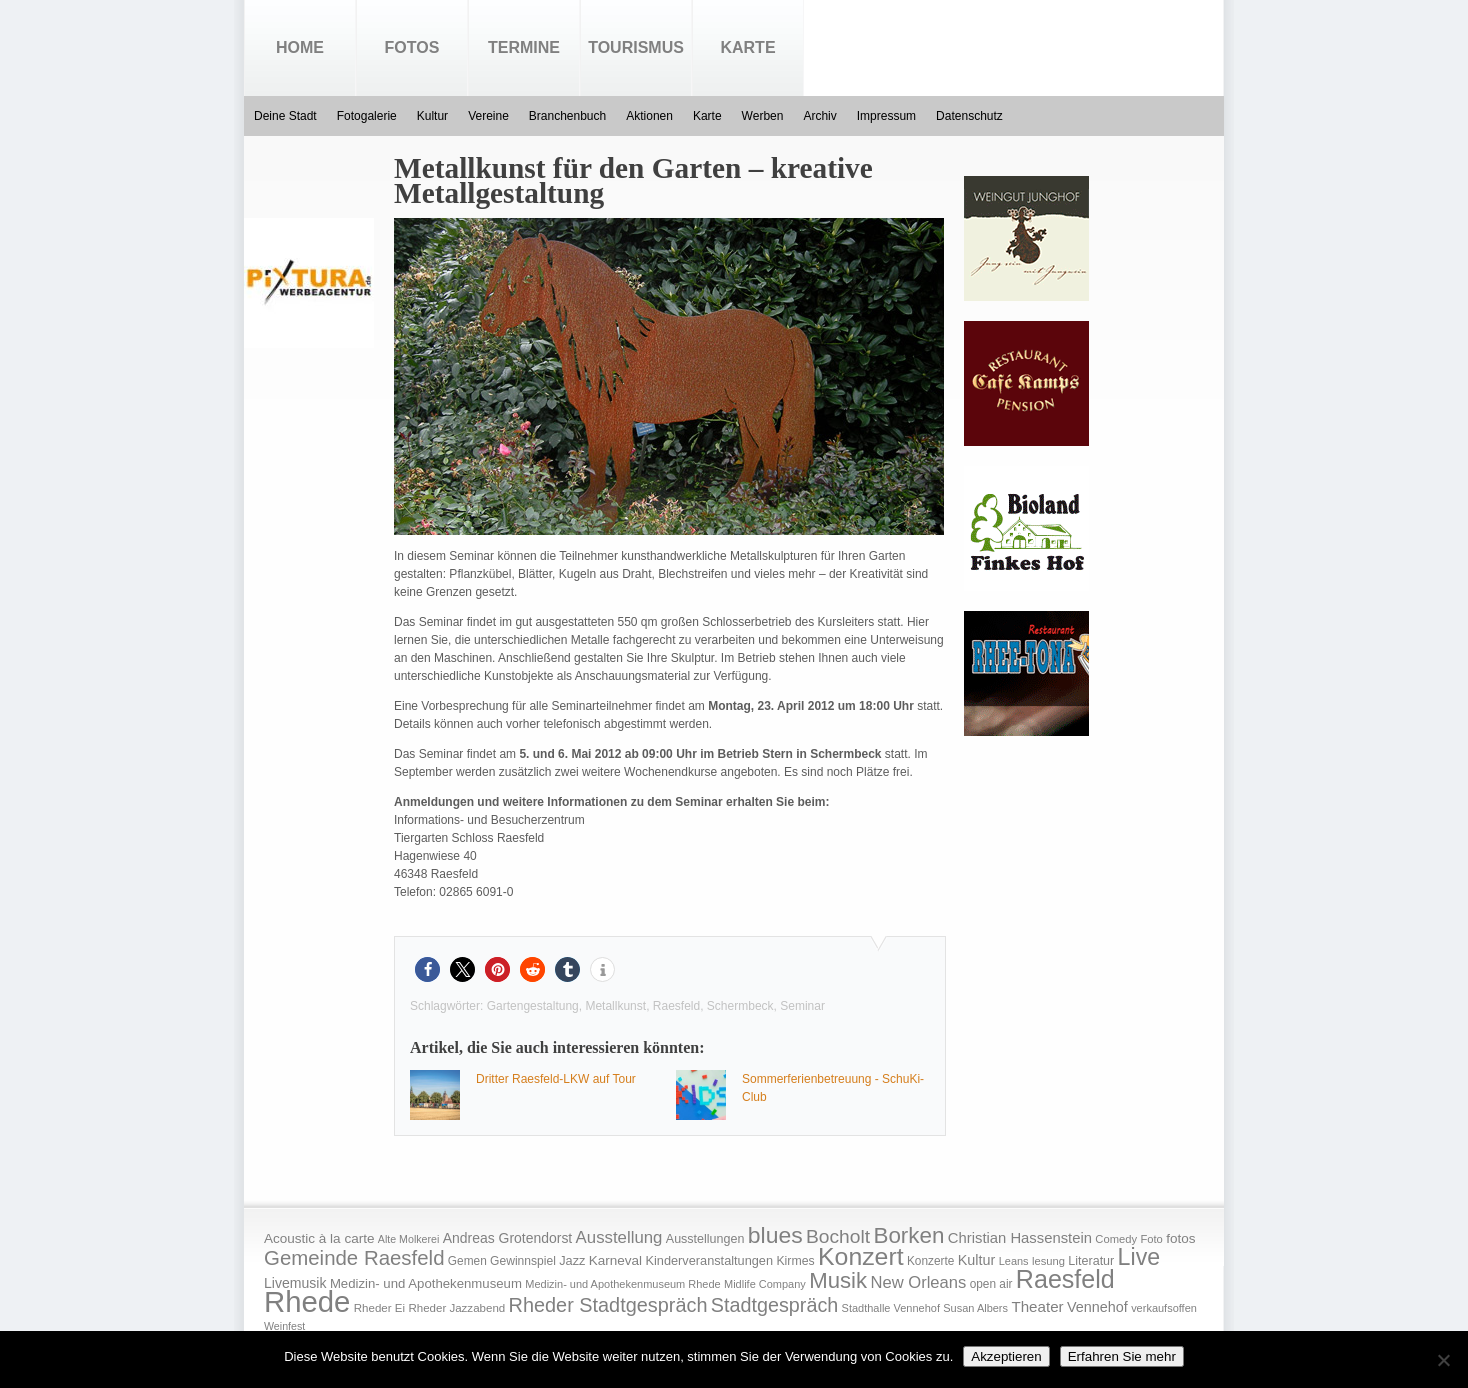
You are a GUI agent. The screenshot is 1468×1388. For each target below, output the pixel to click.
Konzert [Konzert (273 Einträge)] (861, 1256)
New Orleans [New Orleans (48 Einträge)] (918, 1282)
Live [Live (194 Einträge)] (1139, 1257)
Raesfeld (676, 1006)
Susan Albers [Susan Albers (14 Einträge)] (975, 1308)
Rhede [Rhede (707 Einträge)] (307, 1301)
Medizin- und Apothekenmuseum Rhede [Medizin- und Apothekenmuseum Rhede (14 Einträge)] (622, 1284)
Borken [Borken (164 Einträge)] (908, 1235)
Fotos (412, 47)
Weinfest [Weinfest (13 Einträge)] (284, 1326)
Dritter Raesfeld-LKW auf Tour (556, 1079)
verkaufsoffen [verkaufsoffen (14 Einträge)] (1164, 1308)
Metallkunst (615, 1006)
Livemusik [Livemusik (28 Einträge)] (295, 1283)
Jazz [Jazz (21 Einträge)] (572, 1260)
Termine (524, 47)
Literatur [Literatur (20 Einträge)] (1091, 1261)
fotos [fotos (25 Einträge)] (1180, 1238)
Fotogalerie (367, 116)
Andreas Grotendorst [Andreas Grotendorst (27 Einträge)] (508, 1238)
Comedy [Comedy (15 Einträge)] (1116, 1239)
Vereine (488, 116)
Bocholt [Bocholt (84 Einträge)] (838, 1236)
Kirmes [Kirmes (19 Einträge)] (795, 1261)
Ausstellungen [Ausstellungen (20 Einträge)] (705, 1239)
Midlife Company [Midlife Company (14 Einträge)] (765, 1284)
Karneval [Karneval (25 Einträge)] (615, 1260)
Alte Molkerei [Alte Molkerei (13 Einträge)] (409, 1239)
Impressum (886, 116)
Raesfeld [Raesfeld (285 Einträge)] (1065, 1279)
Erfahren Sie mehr (1122, 1356)
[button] (427, 969)
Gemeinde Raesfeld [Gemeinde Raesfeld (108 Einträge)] (354, 1258)
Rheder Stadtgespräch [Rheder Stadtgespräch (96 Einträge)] (608, 1305)
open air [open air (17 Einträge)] (991, 1284)
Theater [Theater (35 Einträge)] (1037, 1306)
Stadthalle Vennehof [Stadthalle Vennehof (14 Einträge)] (891, 1308)
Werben (763, 116)
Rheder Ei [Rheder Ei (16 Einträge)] (379, 1308)
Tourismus (636, 47)
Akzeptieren (1006, 1356)
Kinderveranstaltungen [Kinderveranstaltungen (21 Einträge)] (709, 1260)
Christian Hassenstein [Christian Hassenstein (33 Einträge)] (1020, 1238)
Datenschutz (969, 116)
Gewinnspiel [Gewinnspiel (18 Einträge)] (523, 1261)
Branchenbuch (567, 116)
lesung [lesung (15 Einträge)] (1048, 1261)
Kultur (432, 116)
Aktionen (649, 116)
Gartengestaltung (533, 1006)
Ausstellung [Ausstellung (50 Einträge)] (619, 1237)
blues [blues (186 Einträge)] (775, 1235)
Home (300, 47)
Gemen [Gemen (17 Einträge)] (467, 1261)
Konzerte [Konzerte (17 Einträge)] (930, 1261)
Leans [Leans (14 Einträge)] (1014, 1261)
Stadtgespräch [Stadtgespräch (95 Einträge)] (774, 1305)
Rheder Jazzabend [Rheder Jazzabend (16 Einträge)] (456, 1308)
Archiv (819, 116)
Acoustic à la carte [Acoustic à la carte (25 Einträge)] (319, 1238)
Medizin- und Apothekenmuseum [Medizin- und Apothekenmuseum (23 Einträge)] (426, 1283)
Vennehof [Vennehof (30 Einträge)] (1097, 1307)
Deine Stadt (285, 116)
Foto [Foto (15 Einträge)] (1151, 1239)
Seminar (802, 1006)
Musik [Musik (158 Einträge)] (838, 1280)
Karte (747, 47)
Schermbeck (740, 1006)
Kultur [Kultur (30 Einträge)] (977, 1260)
